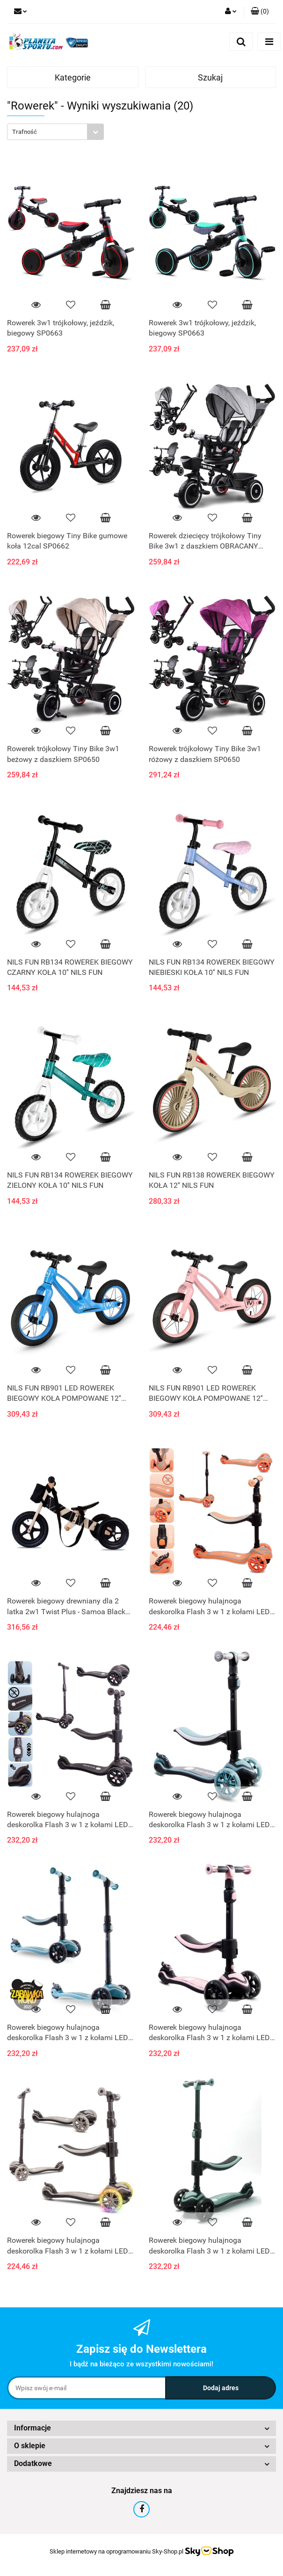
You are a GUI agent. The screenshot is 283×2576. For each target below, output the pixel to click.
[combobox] (55, 132)
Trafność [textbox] (24, 131)
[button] (260, 11)
